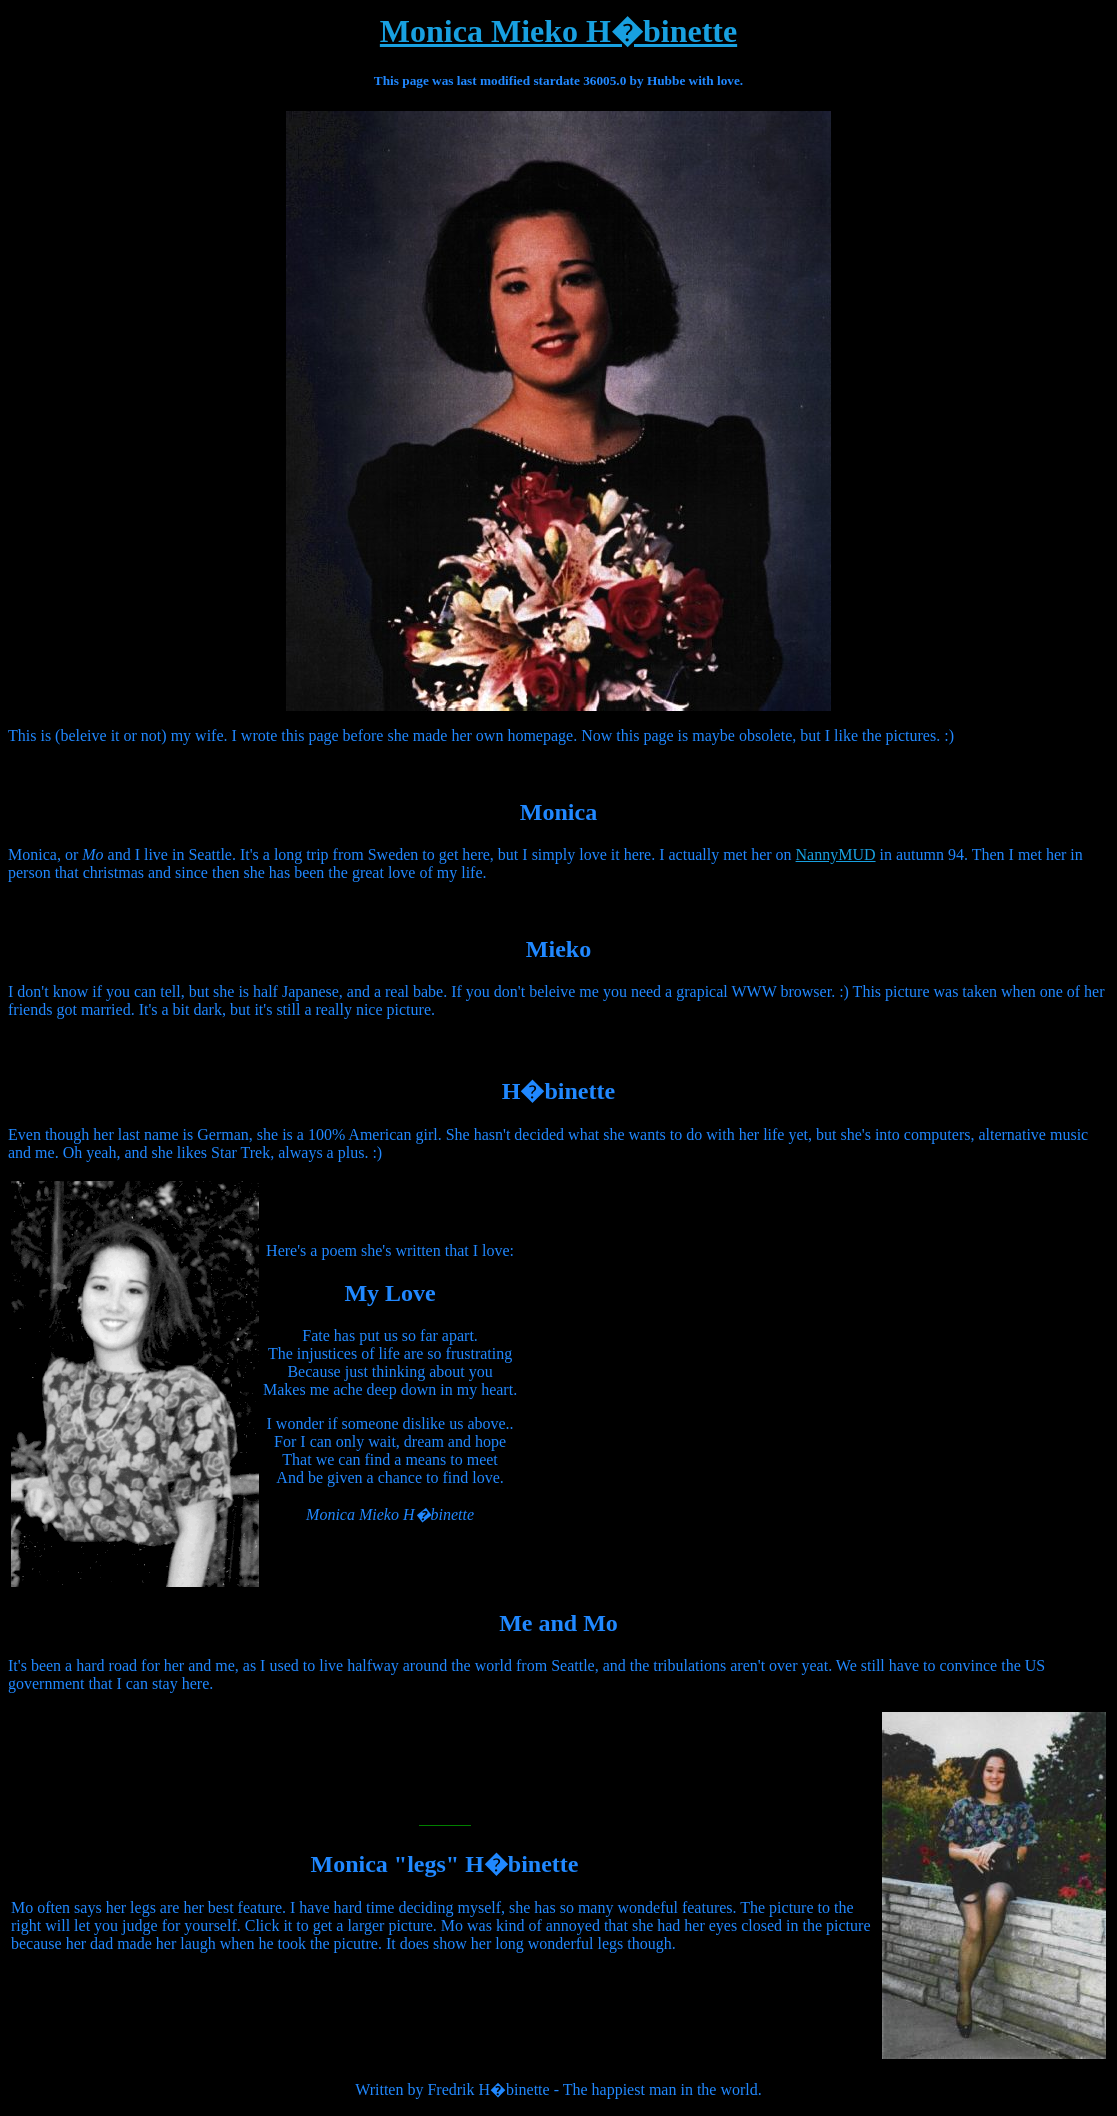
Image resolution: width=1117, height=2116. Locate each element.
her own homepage (512, 735)
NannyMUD (836, 854)
